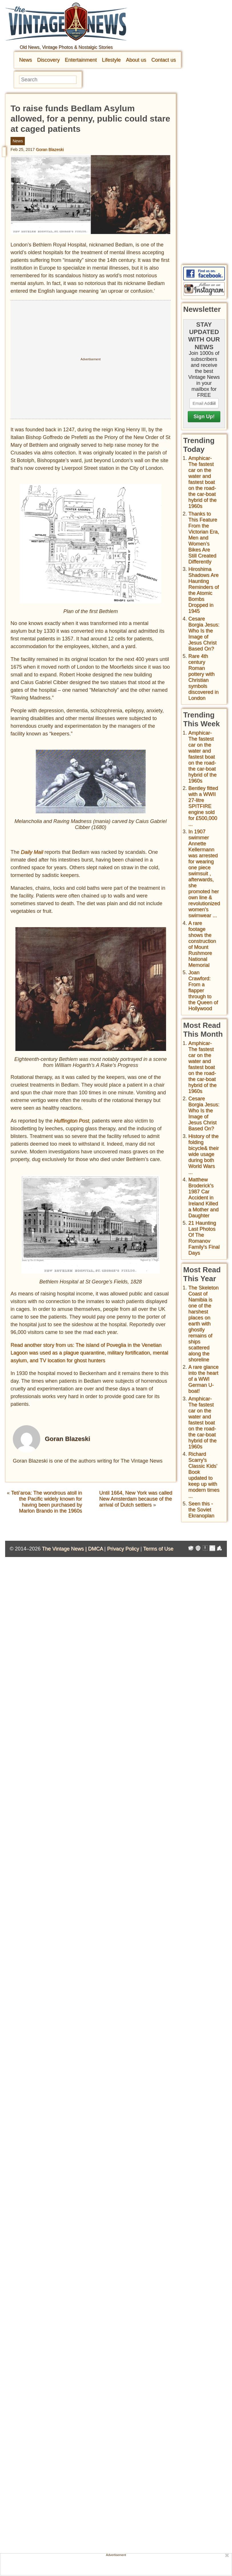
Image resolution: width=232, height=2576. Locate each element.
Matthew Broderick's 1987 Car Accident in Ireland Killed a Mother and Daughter (203, 1197)
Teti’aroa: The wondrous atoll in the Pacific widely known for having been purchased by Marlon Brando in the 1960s (46, 1502)
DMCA (95, 1549)
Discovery (48, 60)
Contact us (163, 60)
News (25, 60)
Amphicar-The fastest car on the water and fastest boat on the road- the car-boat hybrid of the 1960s (202, 482)
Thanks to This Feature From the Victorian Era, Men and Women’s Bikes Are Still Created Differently (203, 538)
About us (136, 60)
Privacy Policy (123, 1549)
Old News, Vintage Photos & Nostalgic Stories (66, 47)
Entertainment (81, 60)
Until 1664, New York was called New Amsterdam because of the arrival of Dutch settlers (135, 1499)
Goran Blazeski (50, 149)
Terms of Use (158, 1549)
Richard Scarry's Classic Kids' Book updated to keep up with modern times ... (203, 1475)
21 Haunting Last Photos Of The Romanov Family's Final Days (203, 1238)
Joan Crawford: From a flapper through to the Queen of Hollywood (203, 990)
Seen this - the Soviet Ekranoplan (201, 1509)
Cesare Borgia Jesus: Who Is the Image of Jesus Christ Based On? (203, 634)
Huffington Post (71, 1121)
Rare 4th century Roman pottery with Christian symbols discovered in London (203, 677)
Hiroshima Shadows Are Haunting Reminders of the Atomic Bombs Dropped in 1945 (203, 590)
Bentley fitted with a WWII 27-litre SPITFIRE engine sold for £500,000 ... (203, 806)
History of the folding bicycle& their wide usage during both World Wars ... (203, 1154)
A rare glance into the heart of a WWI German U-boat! (203, 1379)
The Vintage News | (65, 1549)
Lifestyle (111, 60)
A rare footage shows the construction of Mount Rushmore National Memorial (202, 944)
